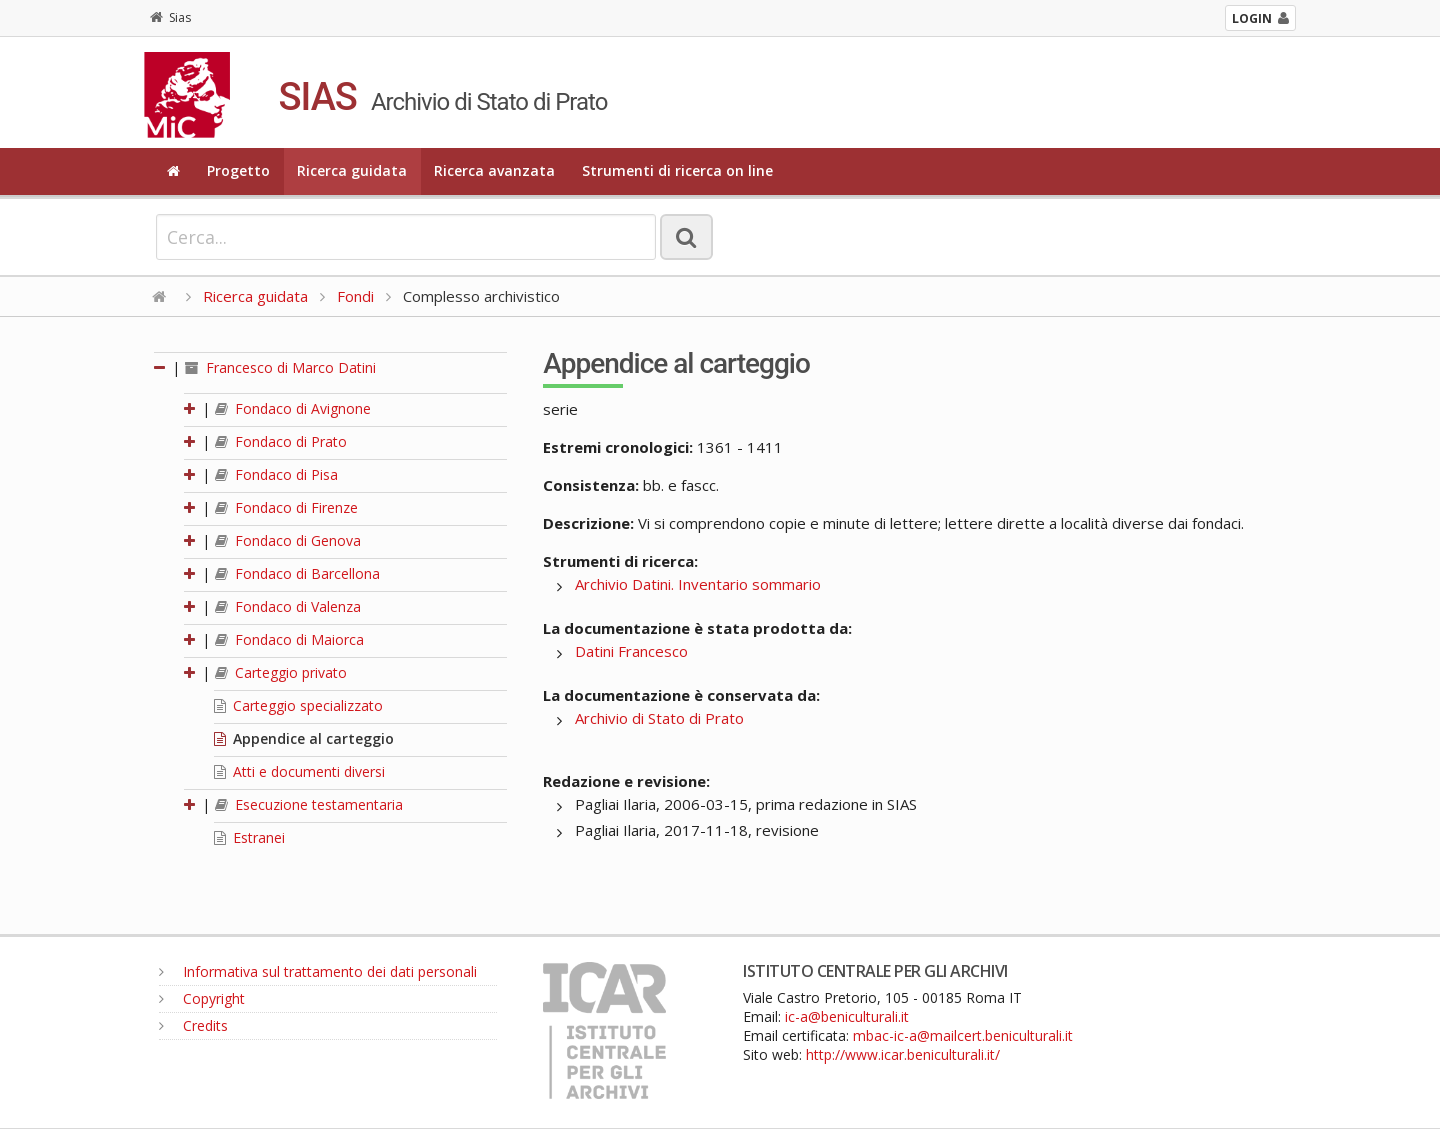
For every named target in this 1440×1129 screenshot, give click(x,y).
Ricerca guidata (352, 170)
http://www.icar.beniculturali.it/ (903, 1054)
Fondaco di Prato (281, 441)
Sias (170, 17)
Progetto (238, 170)
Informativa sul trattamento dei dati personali (318, 971)
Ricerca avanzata (494, 170)
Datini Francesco (631, 651)
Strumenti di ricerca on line (677, 170)
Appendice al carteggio (304, 738)
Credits (193, 1025)
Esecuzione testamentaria (309, 804)
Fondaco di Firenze (286, 507)
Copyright (202, 998)
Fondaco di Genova (288, 540)
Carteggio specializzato (298, 705)
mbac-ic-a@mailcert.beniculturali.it (963, 1035)
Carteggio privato (281, 672)
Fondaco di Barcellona (297, 573)
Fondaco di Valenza (288, 606)
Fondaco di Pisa (276, 474)
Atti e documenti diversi (299, 771)
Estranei (249, 837)
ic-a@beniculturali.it (847, 1016)
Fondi (355, 296)
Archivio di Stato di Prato (659, 718)
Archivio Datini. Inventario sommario (698, 584)
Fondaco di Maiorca (289, 639)
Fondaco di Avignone (293, 408)
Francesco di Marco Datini (280, 367)
